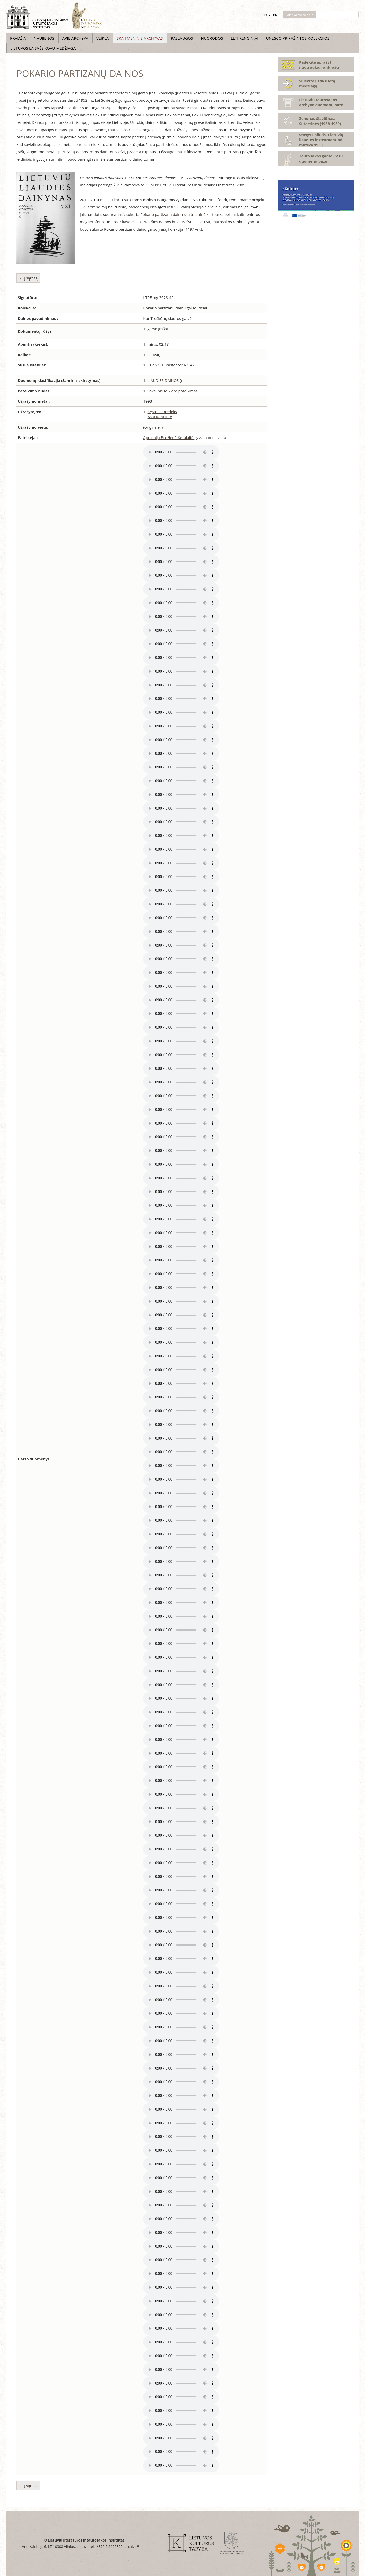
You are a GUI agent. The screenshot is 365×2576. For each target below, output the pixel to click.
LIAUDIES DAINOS (163, 380)
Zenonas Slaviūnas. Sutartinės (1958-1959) (320, 121)
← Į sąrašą (28, 278)
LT (265, 15)
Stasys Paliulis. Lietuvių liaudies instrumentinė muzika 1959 (321, 139)
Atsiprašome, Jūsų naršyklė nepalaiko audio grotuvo (181, 452)
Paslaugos (182, 38)
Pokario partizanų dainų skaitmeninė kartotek (180, 214)
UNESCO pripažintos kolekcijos (298, 38)
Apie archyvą (75, 38)
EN (275, 15)
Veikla (102, 38)
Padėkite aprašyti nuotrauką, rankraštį (319, 65)
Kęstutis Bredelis (162, 411)
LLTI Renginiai (244, 38)
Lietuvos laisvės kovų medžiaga (43, 48)
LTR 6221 (156, 364)
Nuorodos (212, 38)
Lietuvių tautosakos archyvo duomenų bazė (321, 102)
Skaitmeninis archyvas (140, 38)
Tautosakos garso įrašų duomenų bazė (321, 158)
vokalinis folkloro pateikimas (173, 390)
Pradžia (18, 38)
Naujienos (44, 38)
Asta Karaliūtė (160, 416)
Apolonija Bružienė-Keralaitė (168, 437)
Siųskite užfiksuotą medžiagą (317, 83)
